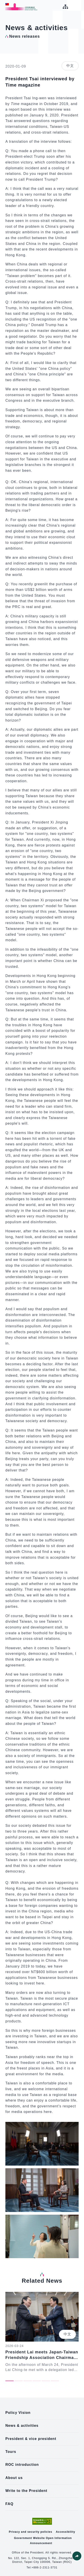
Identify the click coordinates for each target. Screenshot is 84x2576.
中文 (70, 66)
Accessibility (65, 2531)
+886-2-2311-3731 (44, 2567)
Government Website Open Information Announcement (43, 2541)
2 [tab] (19, 2380)
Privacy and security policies (30, 2531)
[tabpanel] (42, 2332)
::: (3, 2)
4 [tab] (37, 2380)
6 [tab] (55, 2380)
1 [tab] (9, 2380)
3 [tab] (28, 2380)
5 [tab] (46, 2380)
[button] (76, 2555)
